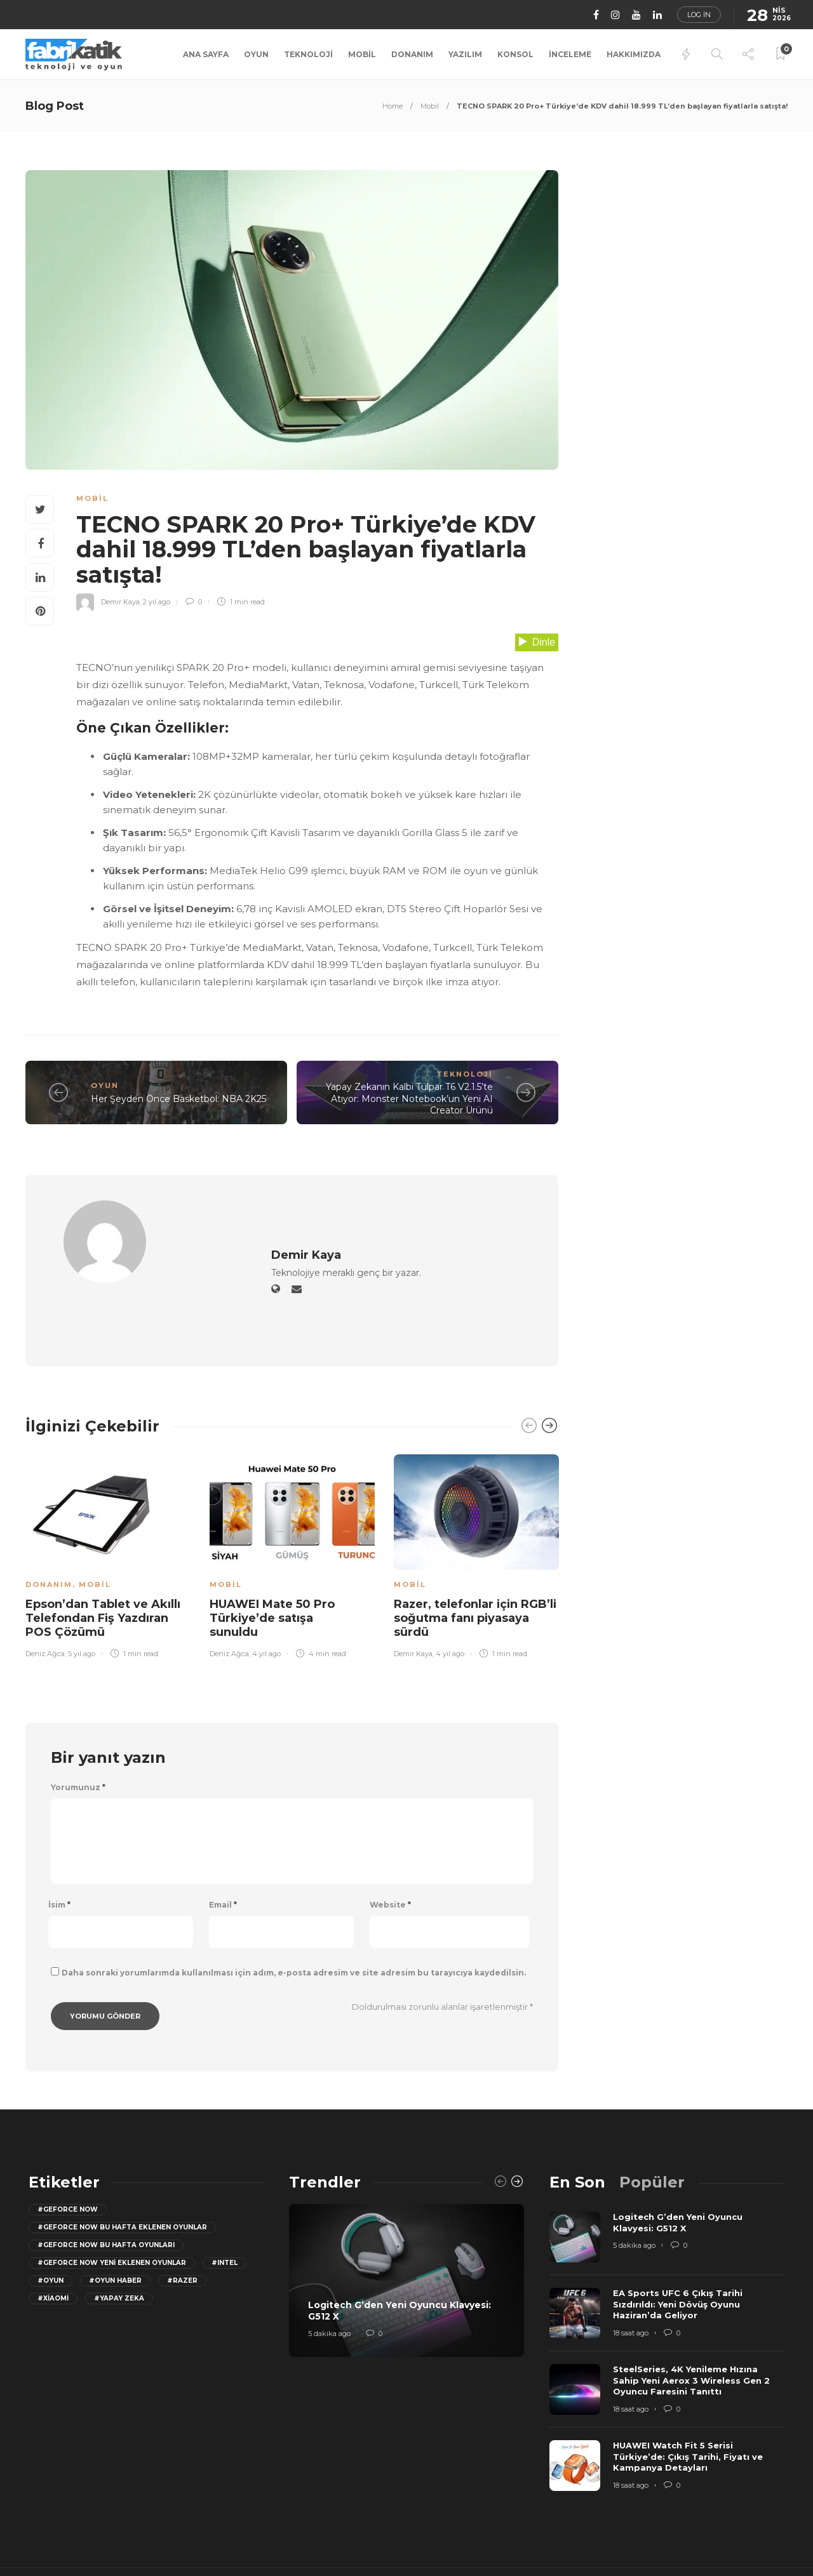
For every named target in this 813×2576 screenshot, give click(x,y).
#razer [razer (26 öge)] (182, 2223)
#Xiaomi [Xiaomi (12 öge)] (53, 2240)
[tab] (577, 2124)
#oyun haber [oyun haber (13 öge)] (115, 2223)
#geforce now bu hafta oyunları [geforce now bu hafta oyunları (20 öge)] (106, 2187)
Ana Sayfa (206, 54)
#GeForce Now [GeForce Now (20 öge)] (67, 2152)
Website (390, 1847)
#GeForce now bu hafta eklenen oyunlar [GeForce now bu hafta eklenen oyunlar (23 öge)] (122, 2169)
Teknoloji (308, 54)
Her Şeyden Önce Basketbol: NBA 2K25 (178, 1099)
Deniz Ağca (45, 1595)
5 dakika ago (329, 2275)
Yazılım (465, 54)
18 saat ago (630, 2275)
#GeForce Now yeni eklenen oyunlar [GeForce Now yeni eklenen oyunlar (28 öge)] (111, 2205)
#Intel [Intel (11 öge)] (225, 2205)
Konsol (515, 54)
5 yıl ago (81, 1595)
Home (392, 106)
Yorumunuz (78, 1729)
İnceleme (570, 54)
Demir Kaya (120, 601)
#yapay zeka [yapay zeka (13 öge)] (119, 2240)
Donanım (412, 54)
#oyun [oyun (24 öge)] (50, 2223)
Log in (699, 14)
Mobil (362, 54)
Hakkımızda (634, 54)
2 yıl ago (156, 601)
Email (223, 1847)
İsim (59, 1847)
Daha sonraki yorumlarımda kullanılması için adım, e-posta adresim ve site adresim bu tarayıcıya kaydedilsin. (294, 1915)
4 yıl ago (266, 1595)
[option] (108, 1495)
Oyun (256, 54)
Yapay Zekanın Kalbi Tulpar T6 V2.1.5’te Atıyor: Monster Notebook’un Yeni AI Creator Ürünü (409, 1098)
